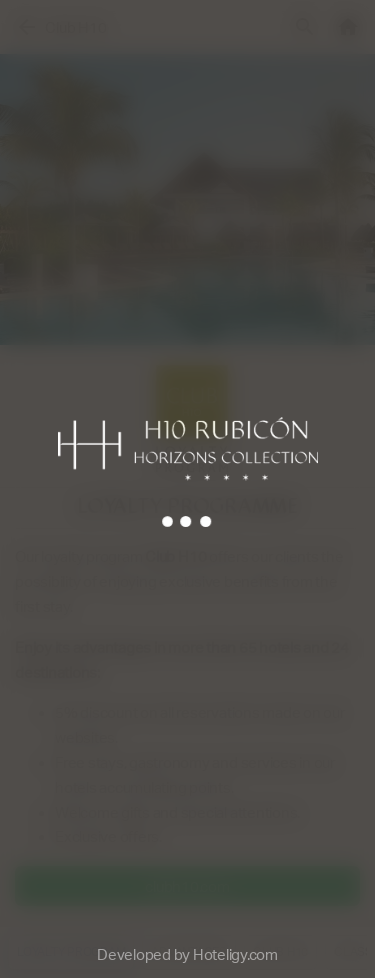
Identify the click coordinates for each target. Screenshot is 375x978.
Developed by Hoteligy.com (187, 954)
